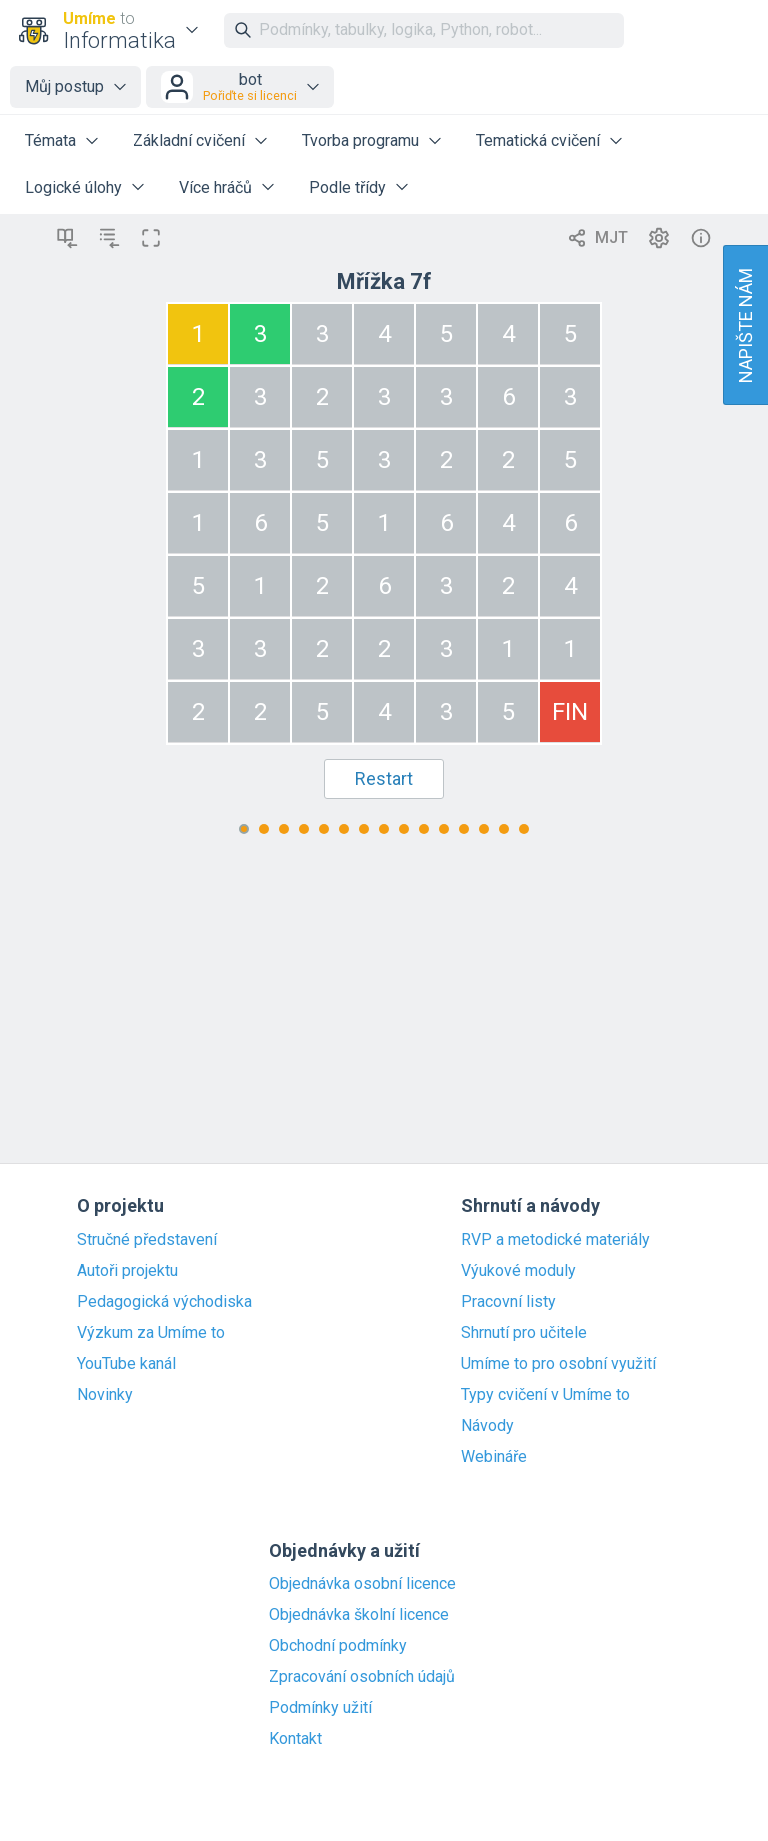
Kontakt (295, 1739)
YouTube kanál (126, 1364)
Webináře (494, 1457)
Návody (487, 1426)
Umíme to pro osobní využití (558, 1364)
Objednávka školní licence (359, 1615)
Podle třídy (347, 187)
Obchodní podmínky (338, 1646)
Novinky (105, 1395)
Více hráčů (215, 187)
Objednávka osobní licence (362, 1584)
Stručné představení (147, 1240)
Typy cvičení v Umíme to (545, 1395)
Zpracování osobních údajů (362, 1677)
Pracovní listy (508, 1302)
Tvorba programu (360, 140)
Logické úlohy (73, 187)
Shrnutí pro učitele (524, 1333)
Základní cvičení (189, 140)
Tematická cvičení (538, 140)
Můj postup (64, 86)
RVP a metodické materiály (555, 1240)
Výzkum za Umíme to (151, 1333)
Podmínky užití (320, 1708)
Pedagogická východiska (164, 1302)
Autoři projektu (127, 1271)
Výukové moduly (518, 1271)
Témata (50, 140)
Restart (384, 778)
